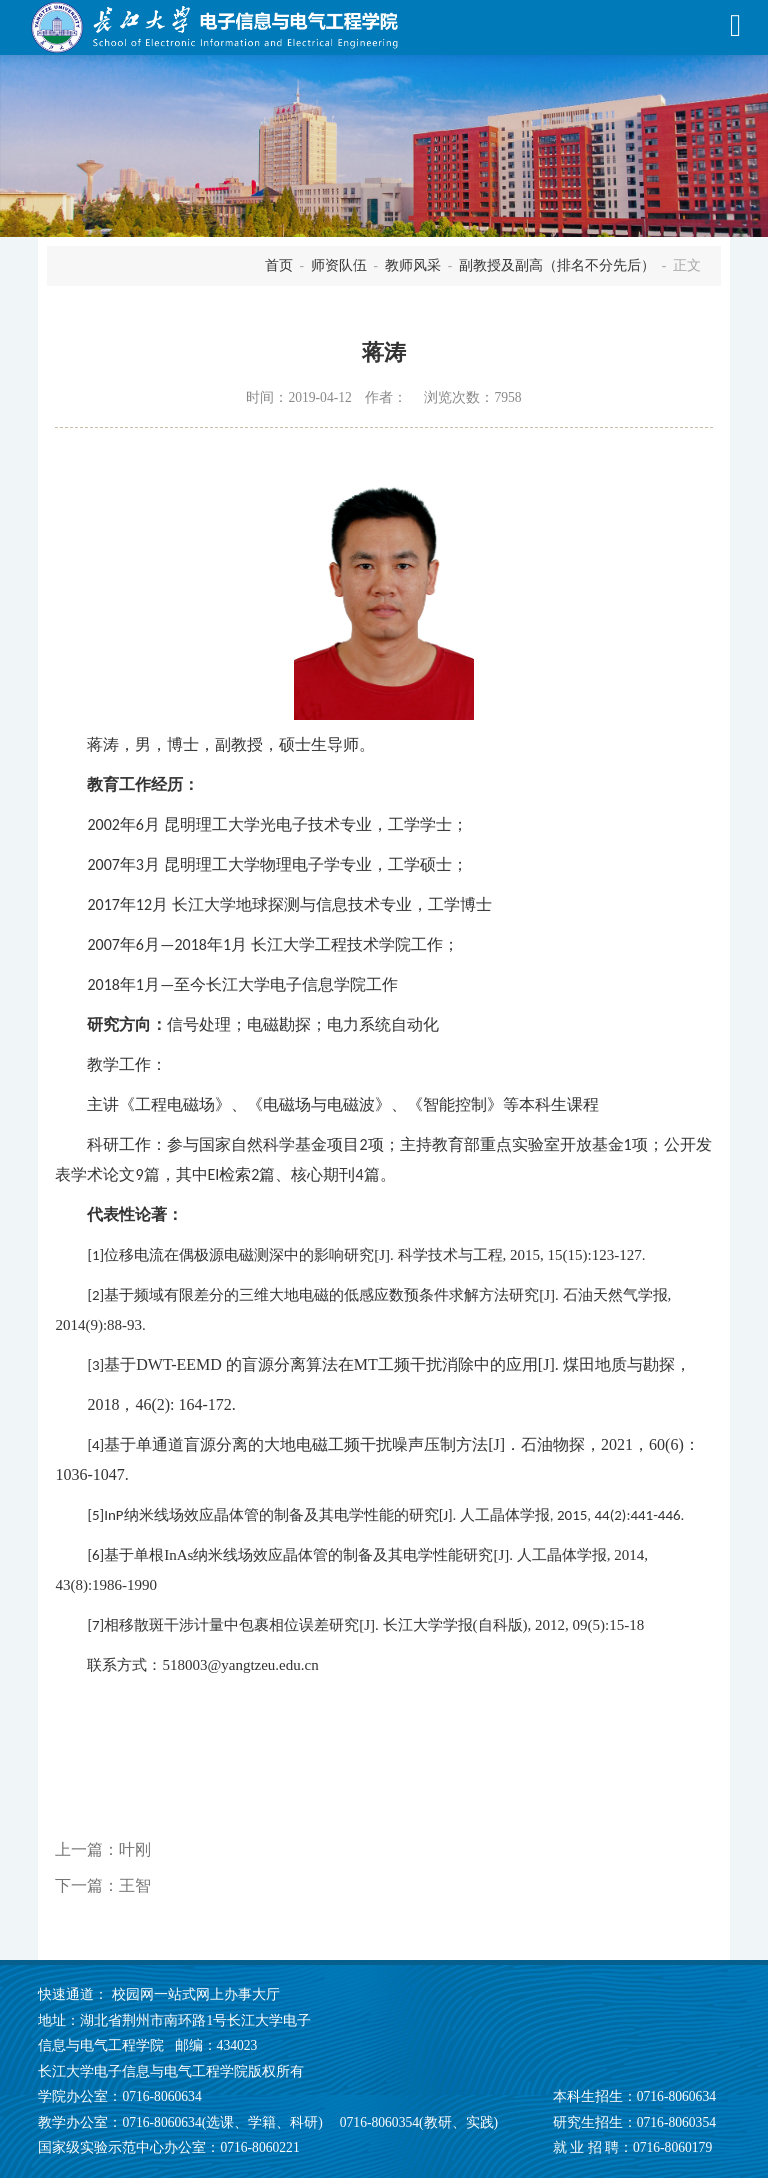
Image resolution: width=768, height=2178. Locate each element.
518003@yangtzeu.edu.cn (240, 1665)
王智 (135, 1885)
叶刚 (135, 1849)
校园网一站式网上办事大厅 (196, 1994)
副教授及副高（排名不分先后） (557, 265)
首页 (279, 265)
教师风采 (413, 265)
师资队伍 (339, 265)
